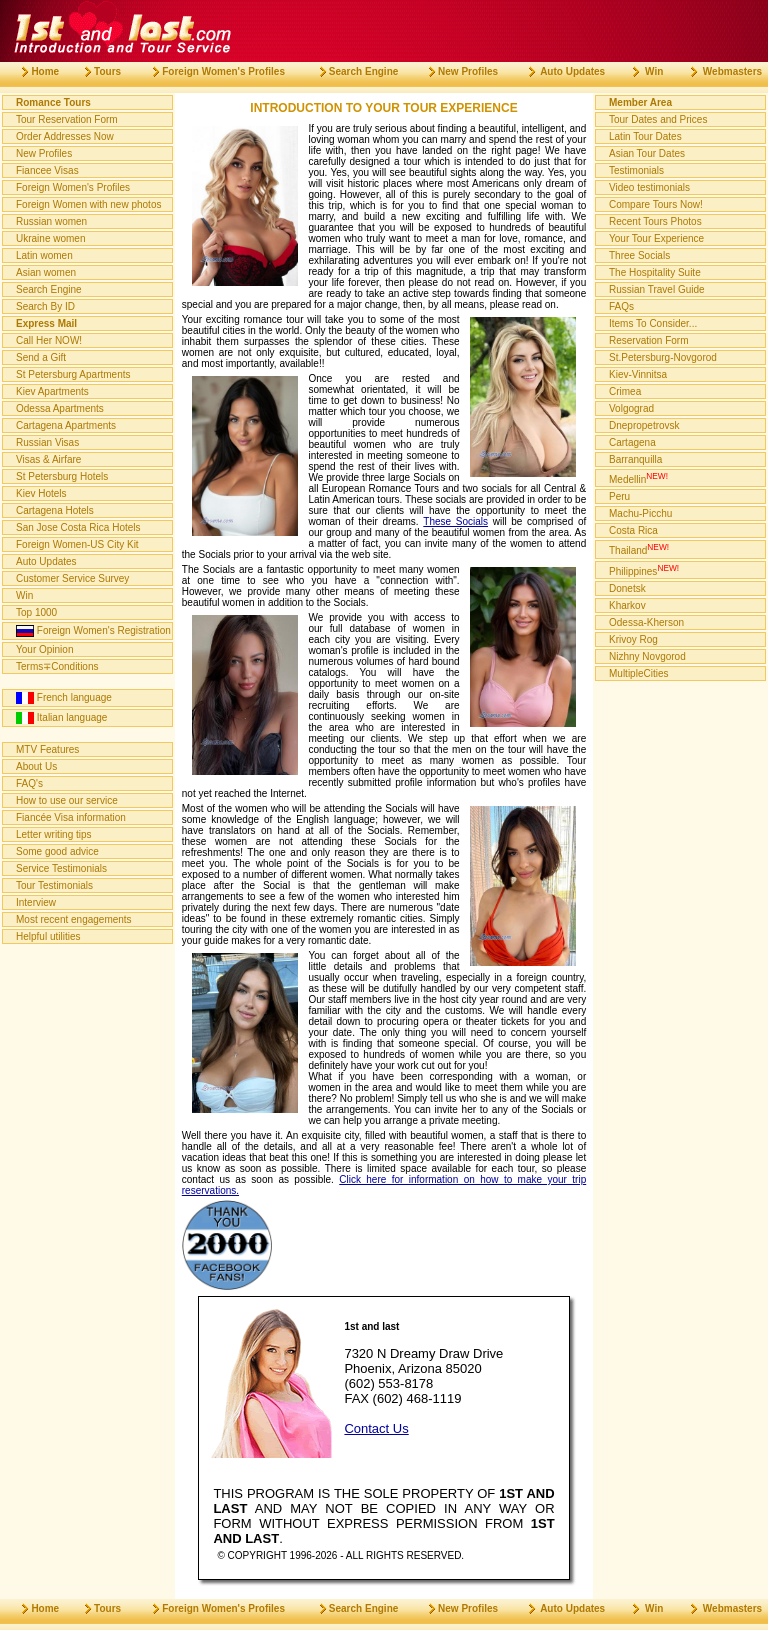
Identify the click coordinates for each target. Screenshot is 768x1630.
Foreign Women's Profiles (73, 187)
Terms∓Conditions (57, 666)
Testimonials (636, 170)
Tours (95, 71)
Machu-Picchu (640, 513)
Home (32, 71)
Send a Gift (41, 357)
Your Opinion (44, 649)
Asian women (46, 272)
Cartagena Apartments (66, 425)
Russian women (51, 221)
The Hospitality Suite (655, 272)
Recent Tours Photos (655, 221)
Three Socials (639, 255)
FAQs (621, 306)
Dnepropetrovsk (644, 425)
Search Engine (49, 289)
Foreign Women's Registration (93, 631)
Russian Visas (47, 442)
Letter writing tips (54, 834)
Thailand (639, 549)
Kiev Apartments (52, 391)
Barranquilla (635, 459)
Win (24, 595)
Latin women (44, 255)
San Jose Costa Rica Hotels (78, 527)
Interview (36, 902)
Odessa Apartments (60, 408)
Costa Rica (633, 530)
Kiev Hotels (41, 493)
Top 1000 (36, 612)
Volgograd (631, 408)
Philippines (644, 570)
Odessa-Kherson (646, 622)
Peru (619, 496)
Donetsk (627, 588)
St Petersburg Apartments (73, 374)
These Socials (455, 521)
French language (64, 698)
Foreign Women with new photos (88, 204)
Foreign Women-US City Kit (77, 544)
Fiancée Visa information (71, 817)
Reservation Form (648, 340)
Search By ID (45, 306)
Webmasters (718, 71)
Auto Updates (46, 561)
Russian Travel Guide (657, 289)
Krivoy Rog (633, 639)
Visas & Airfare (48, 459)
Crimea (625, 391)
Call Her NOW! (49, 340)
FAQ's (29, 783)
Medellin (638, 478)
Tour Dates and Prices (658, 119)
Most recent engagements (74, 919)
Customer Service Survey (72, 578)
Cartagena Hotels (55, 510)
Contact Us (376, 1428)
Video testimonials (649, 187)
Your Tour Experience (656, 238)
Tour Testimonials (54, 885)
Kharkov (627, 605)
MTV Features (47, 749)
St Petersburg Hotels (62, 476)
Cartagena (632, 442)
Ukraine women (50, 238)
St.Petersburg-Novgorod (663, 357)
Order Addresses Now (65, 136)
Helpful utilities (48, 936)
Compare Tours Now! (656, 204)
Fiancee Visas (47, 170)
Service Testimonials (61, 868)
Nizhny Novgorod (647, 656)
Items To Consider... (653, 323)
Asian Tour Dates (647, 153)
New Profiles (44, 153)
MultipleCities (638, 673)
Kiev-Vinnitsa (638, 374)
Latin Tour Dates (645, 136)
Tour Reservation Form (67, 119)
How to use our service (67, 800)
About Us (36, 766)
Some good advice (57, 851)
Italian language (61, 718)
